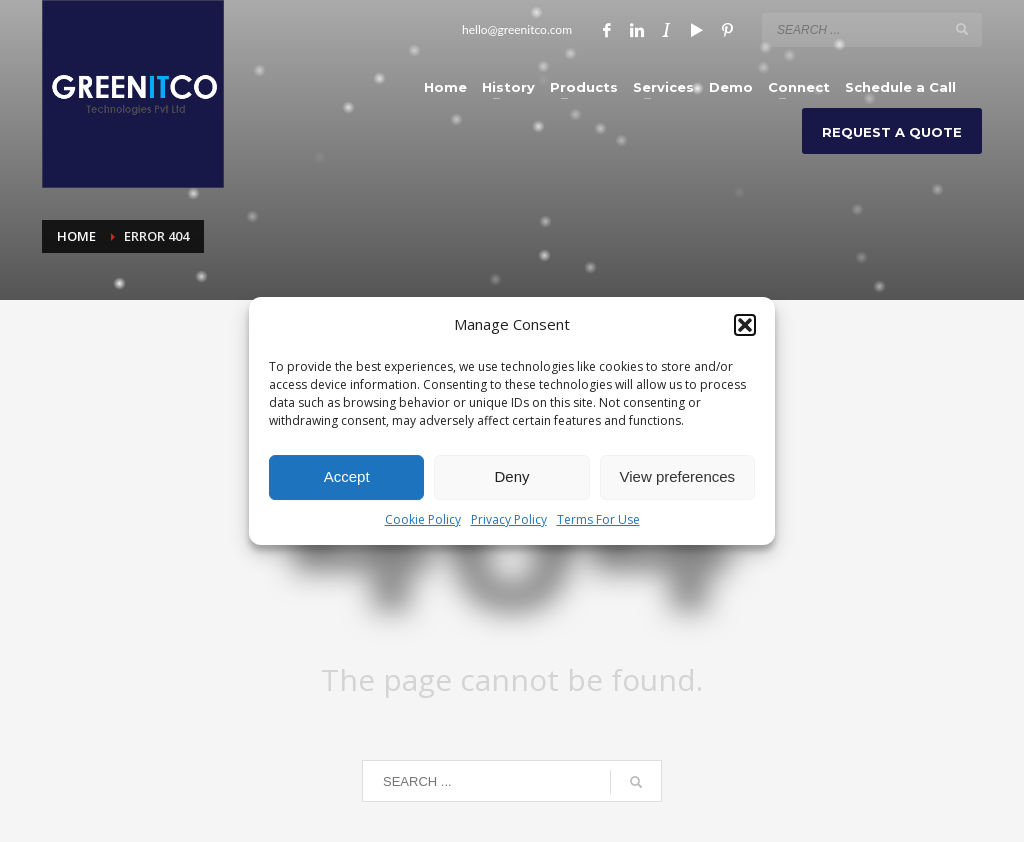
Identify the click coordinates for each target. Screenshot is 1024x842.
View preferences (678, 476)
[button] (745, 325)
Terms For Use (598, 519)
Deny (511, 476)
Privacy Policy (509, 519)
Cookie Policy (423, 519)
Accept (347, 476)
